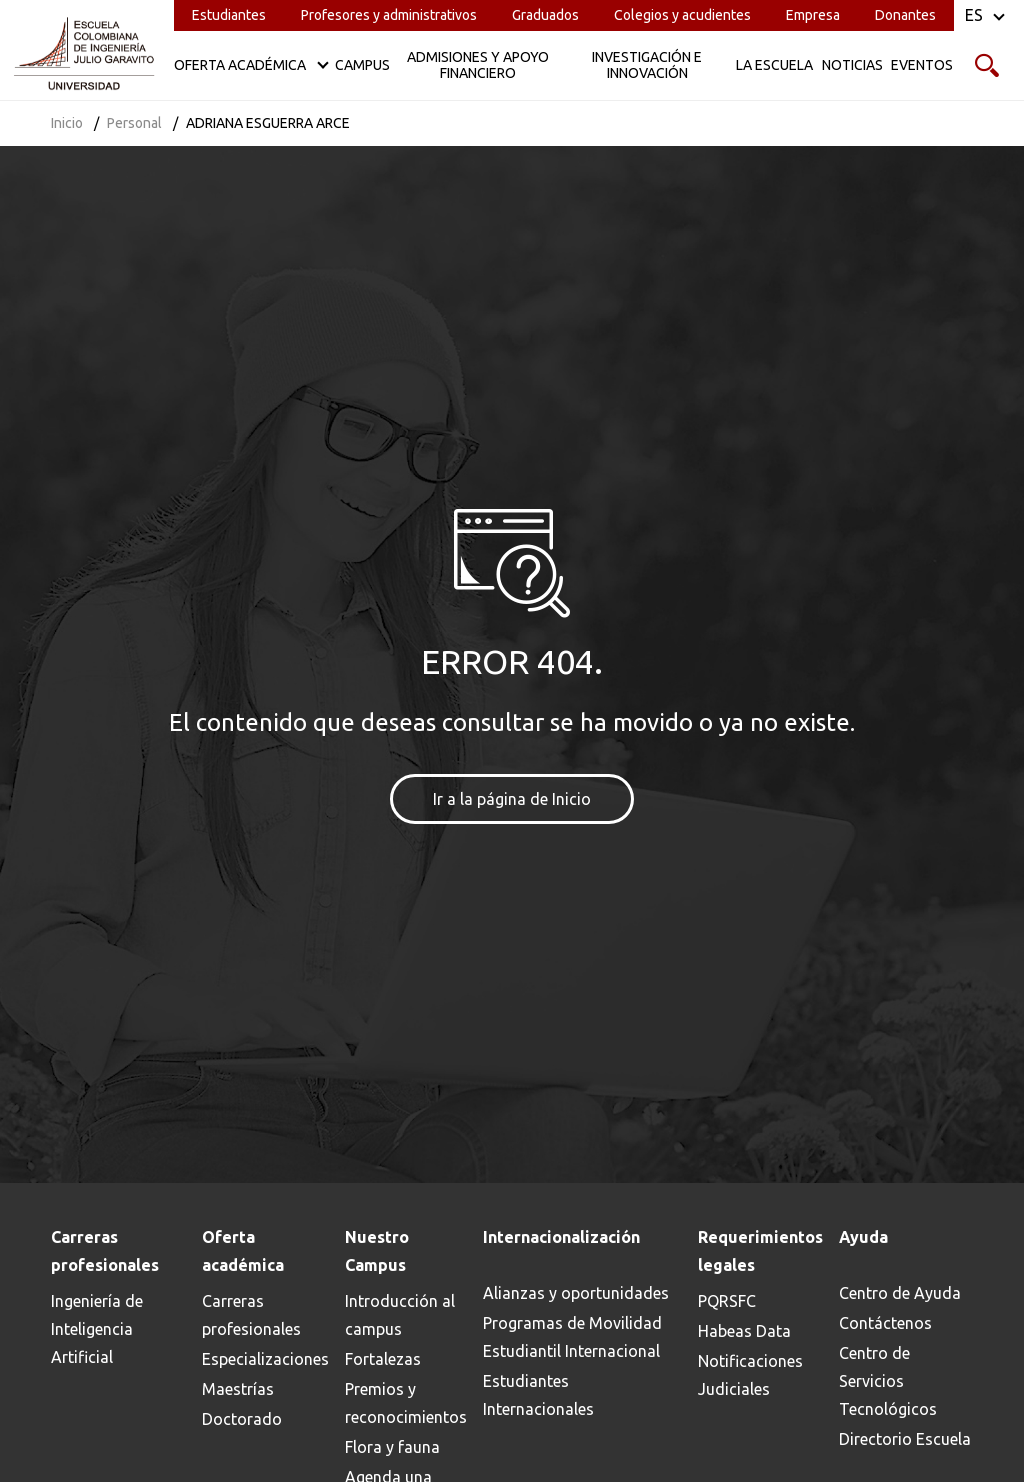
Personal (134, 123)
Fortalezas (383, 1359)
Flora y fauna (392, 1447)
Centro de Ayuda (900, 1293)
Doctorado (242, 1419)
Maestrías (238, 1389)
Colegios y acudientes (682, 15)
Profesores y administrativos (389, 15)
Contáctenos (885, 1323)
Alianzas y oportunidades (576, 1293)
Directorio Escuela (905, 1439)
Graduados (545, 15)
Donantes (905, 15)
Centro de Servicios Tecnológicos (888, 1381)
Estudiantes (229, 15)
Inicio (67, 123)
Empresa (813, 15)
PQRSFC (727, 1301)
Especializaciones (265, 1359)
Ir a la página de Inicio (512, 799)
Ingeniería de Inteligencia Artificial (97, 1329)
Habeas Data (744, 1331)
